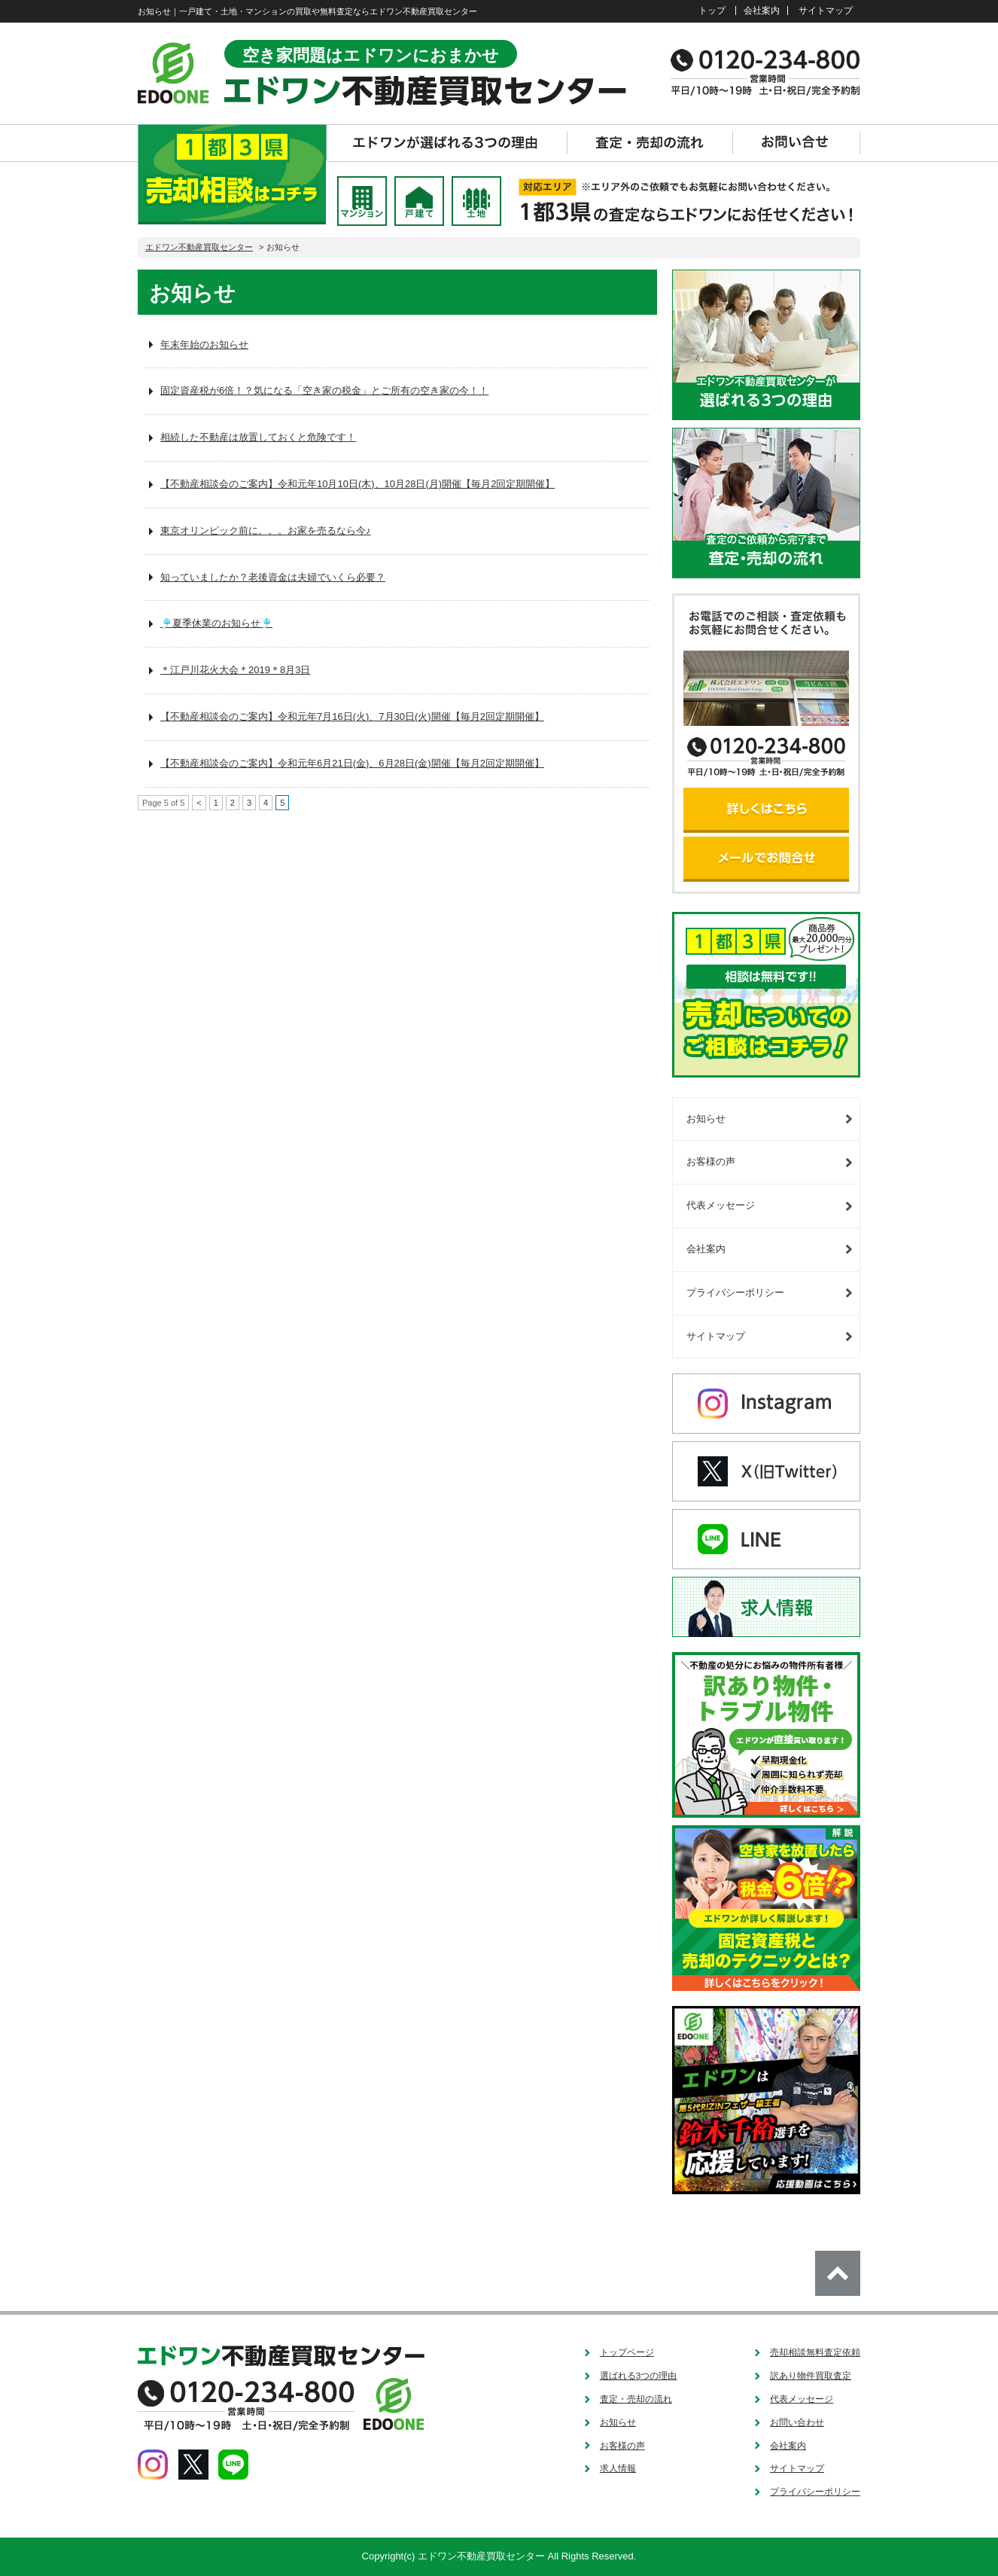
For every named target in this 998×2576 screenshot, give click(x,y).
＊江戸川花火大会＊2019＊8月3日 (235, 669)
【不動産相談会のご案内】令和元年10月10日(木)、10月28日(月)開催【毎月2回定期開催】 (357, 483)
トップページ (627, 2352)
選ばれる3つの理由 (638, 2375)
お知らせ (706, 1118)
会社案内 (762, 10)
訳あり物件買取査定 (810, 2375)
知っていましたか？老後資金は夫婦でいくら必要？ (272, 577)
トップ (712, 10)
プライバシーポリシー (735, 1292)
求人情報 (618, 2468)
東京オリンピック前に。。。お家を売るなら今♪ (265, 530)
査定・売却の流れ (636, 2399)
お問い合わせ (797, 2422)
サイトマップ (826, 10)
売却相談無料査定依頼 (815, 2352)
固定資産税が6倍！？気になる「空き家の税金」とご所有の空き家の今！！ (324, 390)
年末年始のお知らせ (204, 344)
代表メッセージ (720, 1205)
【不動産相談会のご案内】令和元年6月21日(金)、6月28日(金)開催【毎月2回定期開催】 (352, 763)
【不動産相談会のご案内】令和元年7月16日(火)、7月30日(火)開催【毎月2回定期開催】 (352, 716)
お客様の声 (710, 1161)
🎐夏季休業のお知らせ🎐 (216, 623)
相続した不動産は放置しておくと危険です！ (258, 437)
